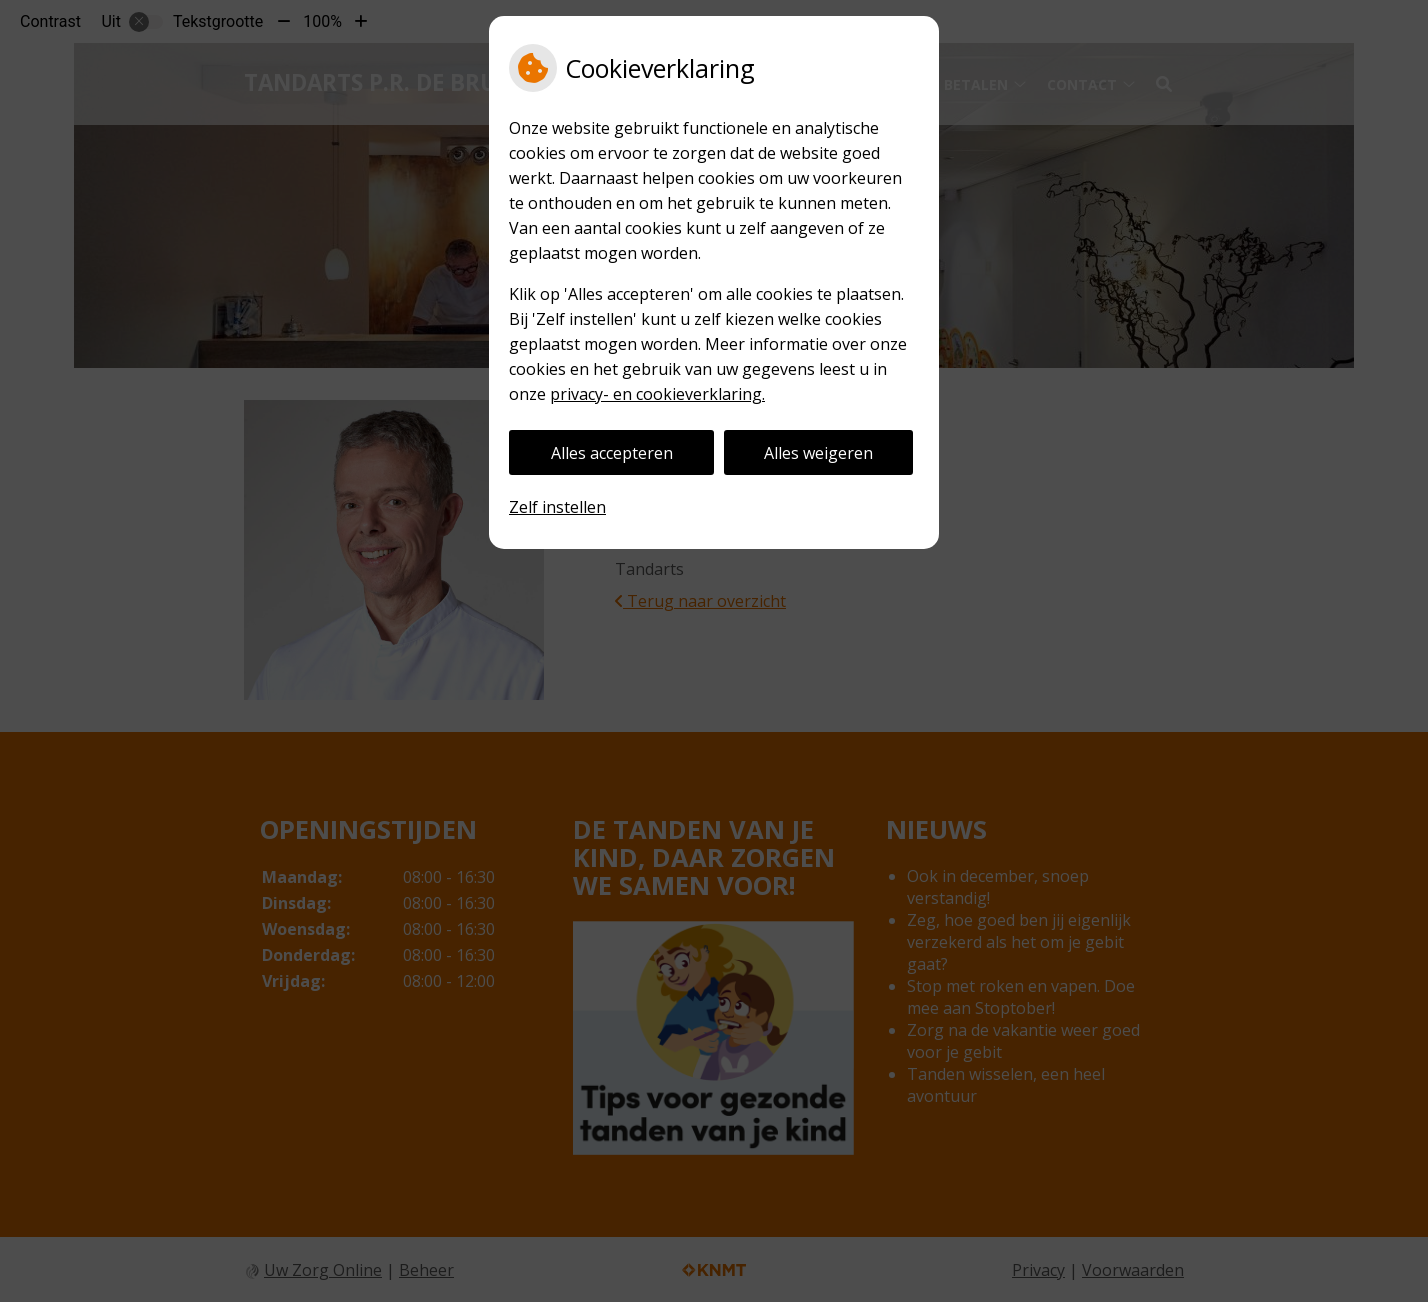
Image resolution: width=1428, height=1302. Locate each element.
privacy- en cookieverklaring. (657, 394)
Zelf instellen (557, 507)
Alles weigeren (818, 453)
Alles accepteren (612, 453)
